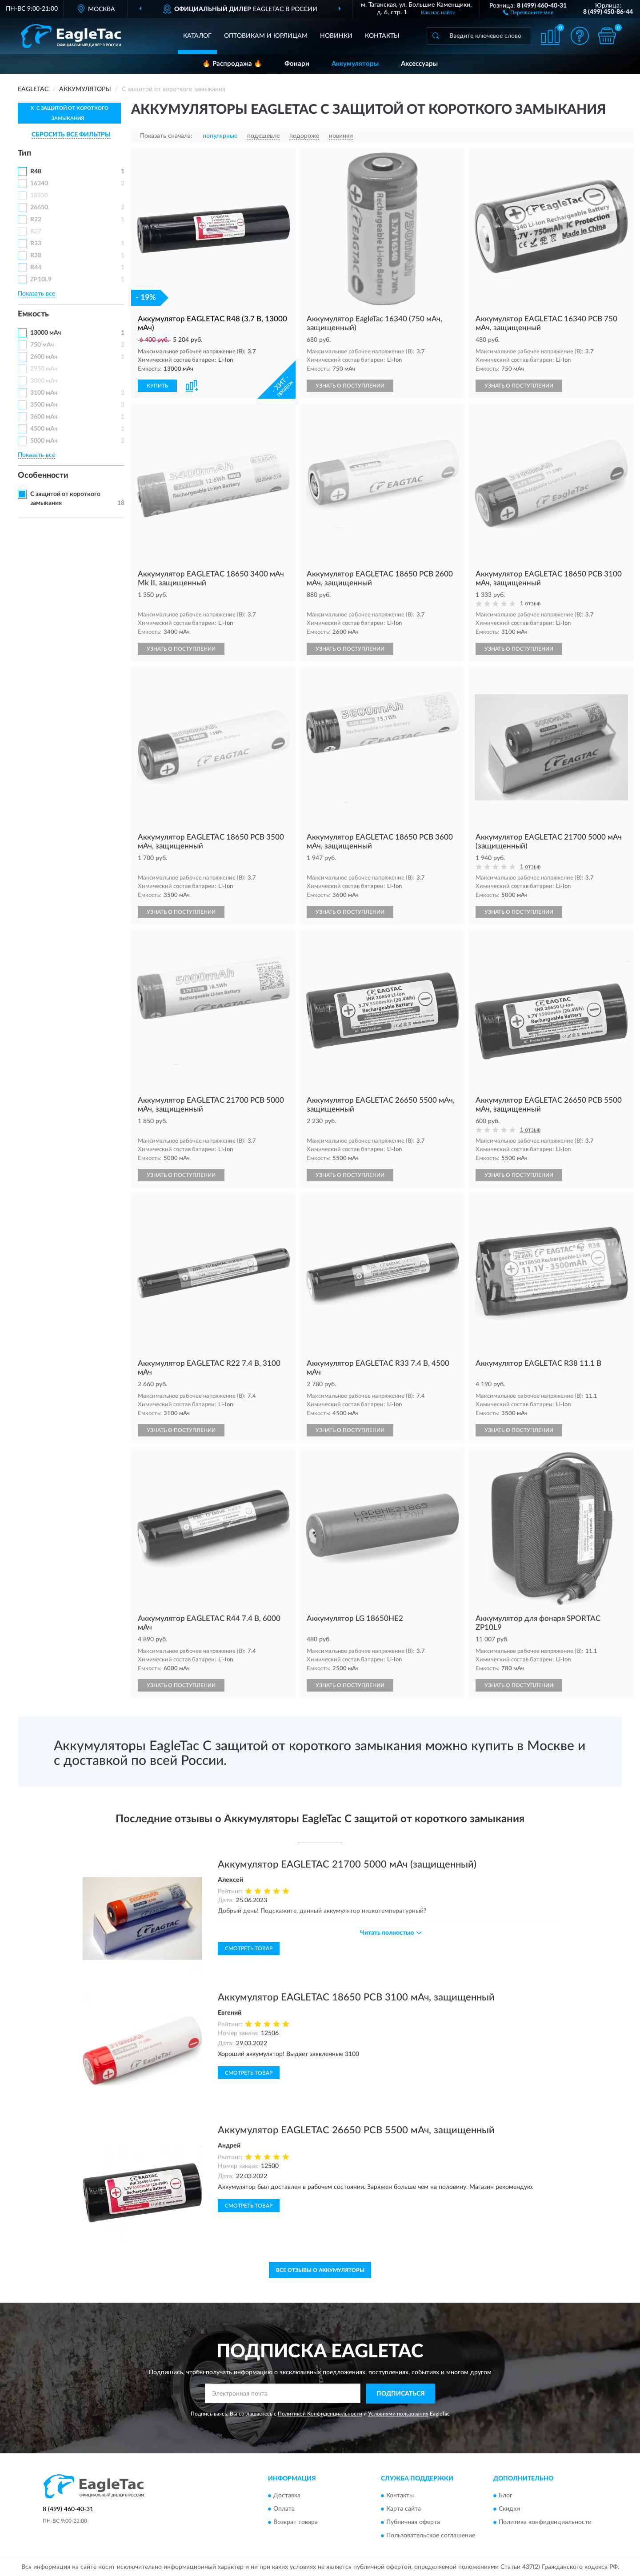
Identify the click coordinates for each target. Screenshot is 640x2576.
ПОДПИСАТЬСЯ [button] (400, 2394)
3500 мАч (43, 405)
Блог (505, 2496)
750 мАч (42, 345)
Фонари (296, 63)
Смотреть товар (248, 1948)
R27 (35, 231)
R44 (35, 267)
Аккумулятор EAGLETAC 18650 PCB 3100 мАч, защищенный (356, 1997)
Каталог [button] (197, 36)
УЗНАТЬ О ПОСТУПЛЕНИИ (350, 385)
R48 (35, 171)
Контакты (382, 36)
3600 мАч (43, 417)
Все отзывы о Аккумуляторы (320, 2270)
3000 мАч (43, 381)
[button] (528, 12)
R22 (35, 219)
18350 (39, 195)
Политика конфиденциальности (545, 2523)
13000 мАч (45, 333)
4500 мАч (43, 429)
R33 (35, 243)
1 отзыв (530, 604)
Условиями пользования (398, 2413)
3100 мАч (43, 393)
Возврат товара (295, 2523)
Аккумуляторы (355, 63)
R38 (35, 255)
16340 (39, 183)
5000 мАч (43, 441)
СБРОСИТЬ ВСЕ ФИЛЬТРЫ (71, 135)
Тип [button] (24, 153)
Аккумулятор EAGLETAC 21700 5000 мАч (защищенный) (347, 1864)
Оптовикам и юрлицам (266, 36)
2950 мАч (43, 369)
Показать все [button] (36, 294)
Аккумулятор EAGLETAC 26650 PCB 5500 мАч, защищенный (356, 2130)
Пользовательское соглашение (430, 2536)
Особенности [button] (43, 476)
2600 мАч (43, 357)
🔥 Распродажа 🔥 (232, 63)
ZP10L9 (41, 279)
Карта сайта (403, 2509)
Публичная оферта (413, 2523)
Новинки (336, 36)
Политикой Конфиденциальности (320, 2413)
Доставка (286, 2496)
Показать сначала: (166, 136)
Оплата (284, 2509)
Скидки (509, 2509)
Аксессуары (419, 63)
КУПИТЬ (157, 385)
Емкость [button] (33, 314)
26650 (39, 207)
